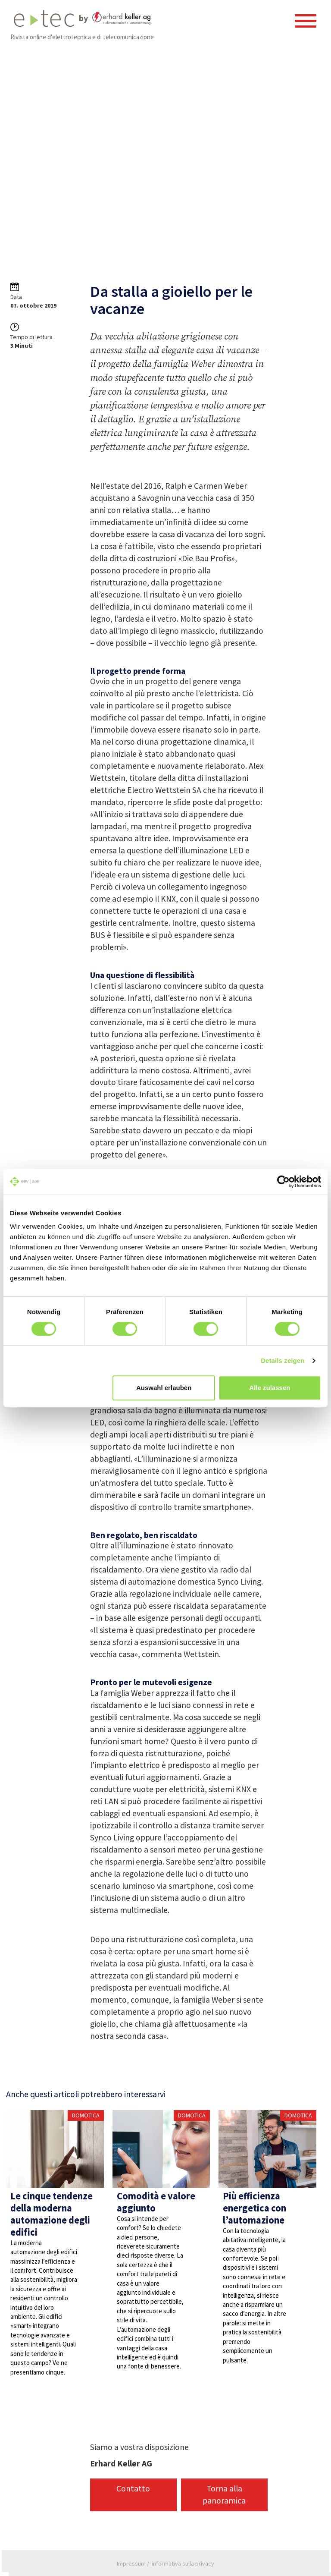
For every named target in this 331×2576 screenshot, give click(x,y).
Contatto (133, 2488)
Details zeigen (282, 1360)
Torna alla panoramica (224, 2494)
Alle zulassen (269, 1387)
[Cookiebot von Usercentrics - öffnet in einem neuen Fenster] (283, 1181)
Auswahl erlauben (163, 1387)
